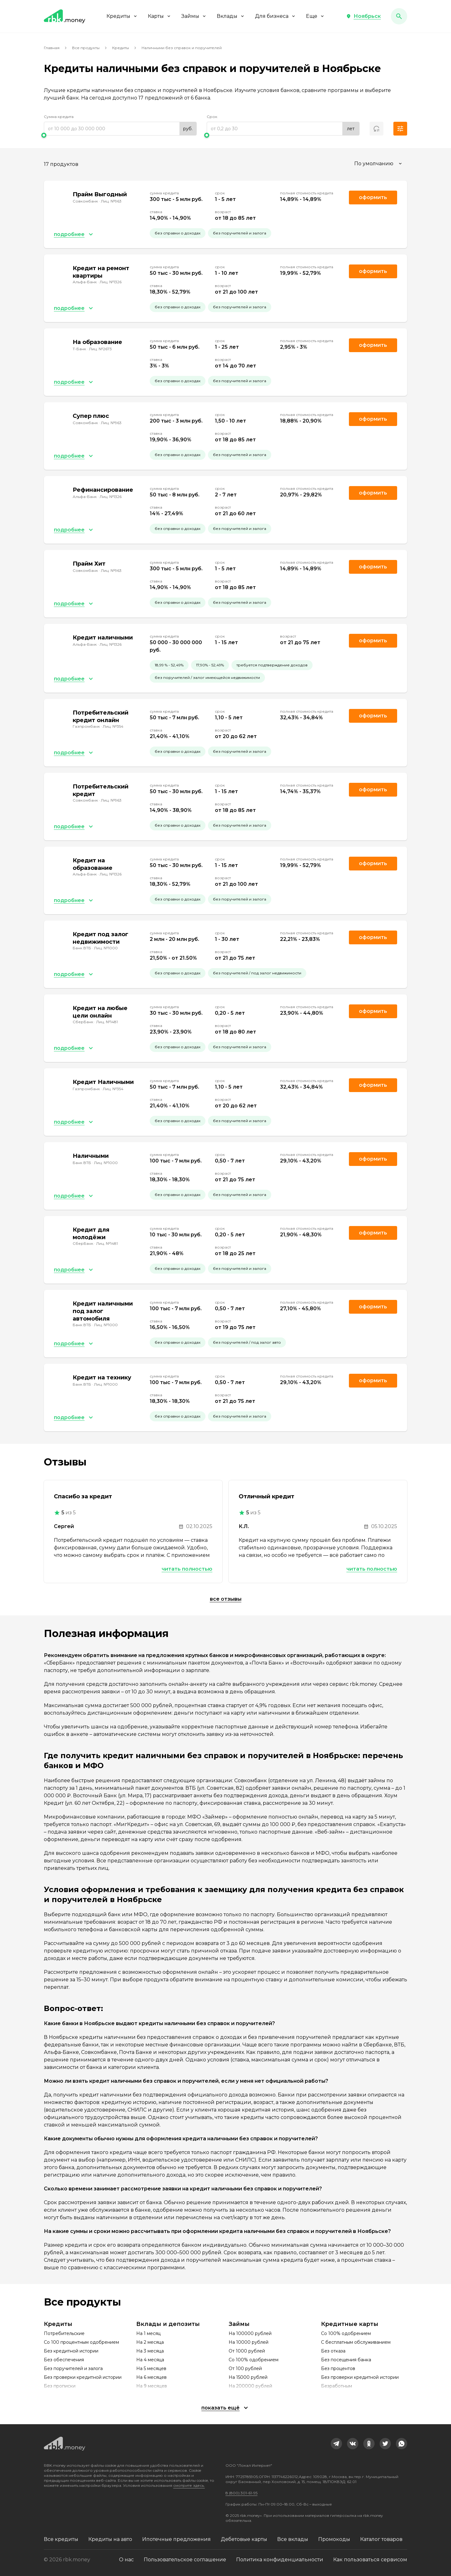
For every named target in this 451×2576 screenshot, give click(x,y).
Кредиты (122, 16)
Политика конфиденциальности (279, 2560)
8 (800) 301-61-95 (241, 2493)
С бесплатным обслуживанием (356, 2342)
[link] (336, 2443)
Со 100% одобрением (253, 2360)
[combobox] (378, 164)
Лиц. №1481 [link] (107, 1021)
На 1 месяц (148, 2333)
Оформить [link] (373, 197)
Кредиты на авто (110, 2539)
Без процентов (338, 2368)
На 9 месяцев (151, 2386)
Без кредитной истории (71, 2351)
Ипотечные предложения (176, 2539)
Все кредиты (61, 2539)
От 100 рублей (245, 2368)
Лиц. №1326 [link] (111, 282)
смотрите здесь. (189, 2485)
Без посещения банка (346, 2360)
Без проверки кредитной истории (83, 2377)
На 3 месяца (150, 2351)
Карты (159, 16)
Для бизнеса (275, 16)
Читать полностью (187, 1569)
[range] (120, 129)
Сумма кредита (59, 116)
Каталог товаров (381, 2539)
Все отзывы (225, 1599)
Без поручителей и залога (73, 2368)
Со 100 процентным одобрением (81, 2342)
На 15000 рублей (248, 2377)
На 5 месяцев (151, 2368)
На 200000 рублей (250, 2386)
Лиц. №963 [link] (111, 201)
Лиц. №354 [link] (113, 726)
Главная (52, 47)
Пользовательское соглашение (185, 2560)
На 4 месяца (150, 2360)
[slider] (120, 135)
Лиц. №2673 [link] (100, 348)
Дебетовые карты (244, 2539)
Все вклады (292, 2539)
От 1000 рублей (247, 2351)
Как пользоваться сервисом (370, 2560)
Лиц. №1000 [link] (106, 948)
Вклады (231, 16)
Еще (315, 16)
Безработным (336, 2386)
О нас (126, 2560)
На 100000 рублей (250, 2333)
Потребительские (64, 2333)
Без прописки (59, 2386)
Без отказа (333, 2351)
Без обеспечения (64, 2360)
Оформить (373, 716)
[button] (363, 16)
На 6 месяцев (151, 2377)
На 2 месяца (150, 2342)
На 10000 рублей (248, 2342)
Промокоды (334, 2539)
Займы (194, 16)
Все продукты (86, 47)
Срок (212, 116)
